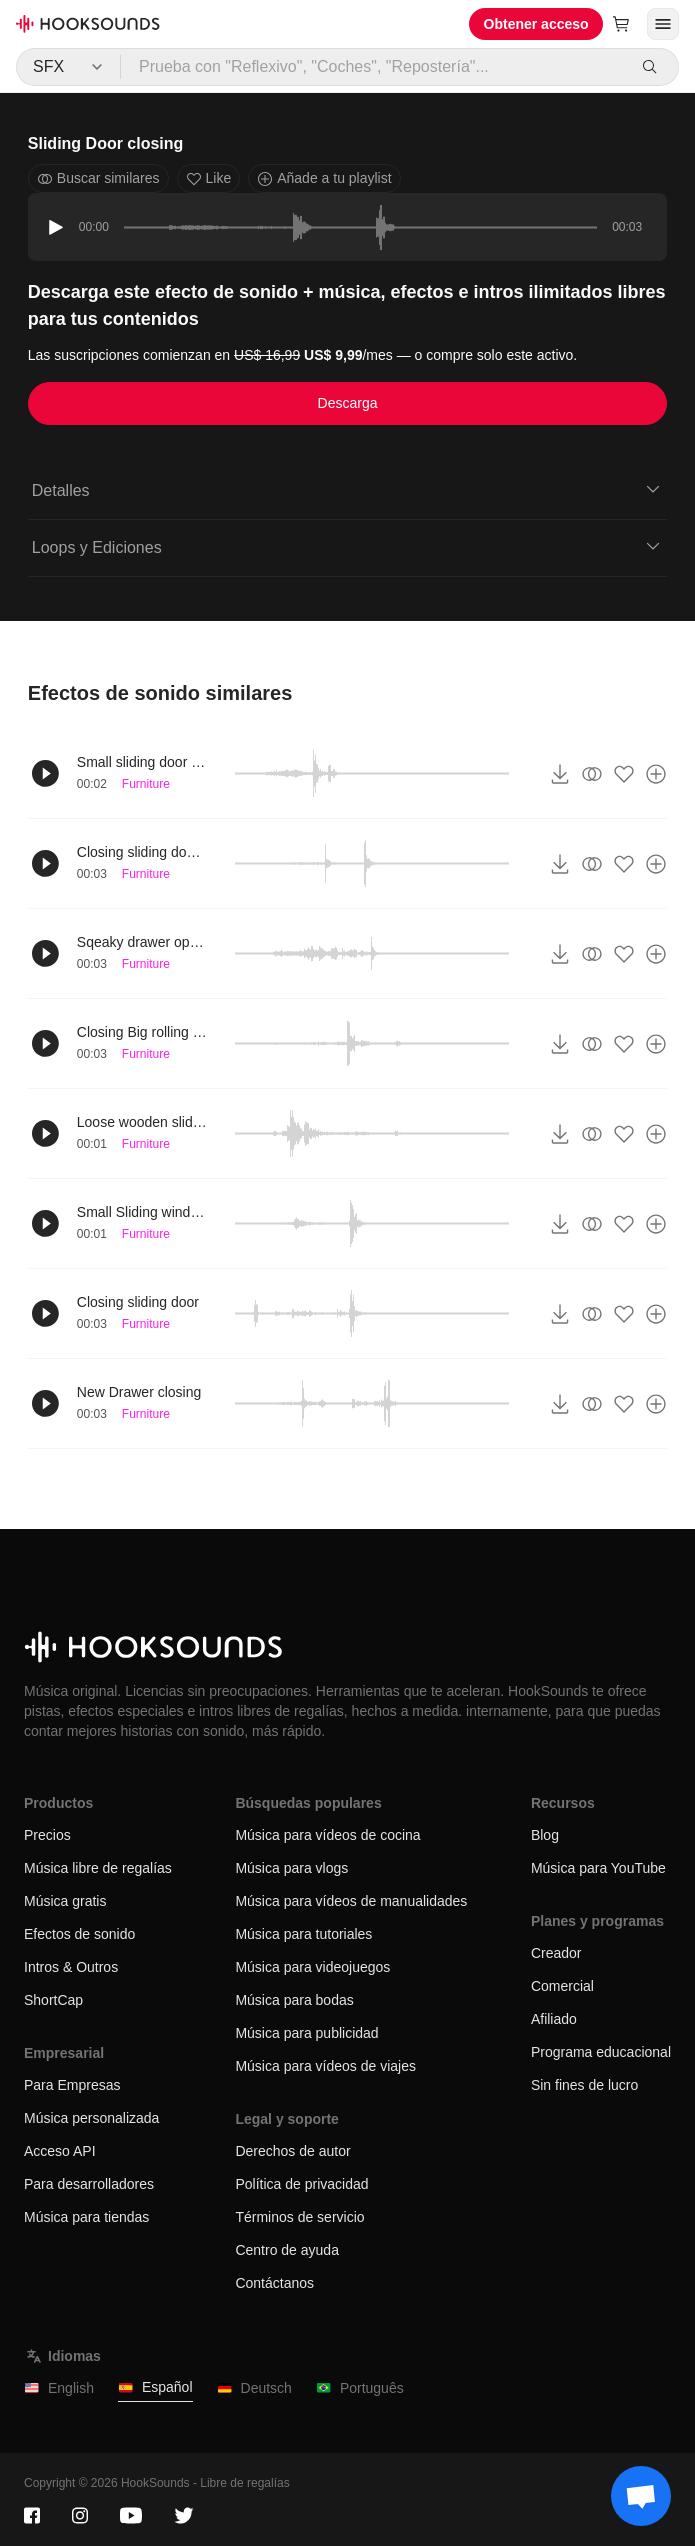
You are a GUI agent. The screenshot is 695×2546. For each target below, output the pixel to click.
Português (360, 2388)
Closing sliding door (138, 1302)
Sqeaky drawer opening (142, 942)
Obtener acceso (536, 24)
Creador (556, 1953)
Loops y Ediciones (347, 546)
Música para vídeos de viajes (325, 2066)
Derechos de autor (292, 2151)
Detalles (347, 489)
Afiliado (554, 2019)
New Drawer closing (139, 1392)
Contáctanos (274, 2283)
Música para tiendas (86, 2217)
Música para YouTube (598, 1868)
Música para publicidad (306, 2033)
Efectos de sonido (79, 1934)
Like (209, 178)
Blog (545, 1835)
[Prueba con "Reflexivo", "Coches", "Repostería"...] (374, 67)
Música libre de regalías (98, 1868)
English (59, 2388)
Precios (47, 1835)
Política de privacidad (301, 2184)
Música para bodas (294, 2000)
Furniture (146, 784)
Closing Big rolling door (142, 1032)
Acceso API (60, 2151)
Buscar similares (98, 178)
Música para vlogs (291, 1868)
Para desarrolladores (89, 2184)
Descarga (348, 403)
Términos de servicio (299, 2217)
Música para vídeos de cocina (327, 1835)
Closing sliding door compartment (142, 852)
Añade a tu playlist (324, 178)
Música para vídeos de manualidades (351, 1901)
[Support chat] (641, 2496)
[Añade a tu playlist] (656, 774)
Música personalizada (91, 2118)
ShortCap (53, 2000)
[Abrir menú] (663, 24)
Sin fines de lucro (584, 2085)
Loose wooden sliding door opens (142, 1122)
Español (155, 2387)
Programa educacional (601, 2052)
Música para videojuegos (312, 1967)
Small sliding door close (142, 762)
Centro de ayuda (287, 2250)
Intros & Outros (71, 1967)
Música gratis (65, 1901)
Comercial (562, 1986)
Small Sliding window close (142, 1212)
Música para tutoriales (303, 1934)
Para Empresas (72, 2085)
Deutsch (254, 2388)
